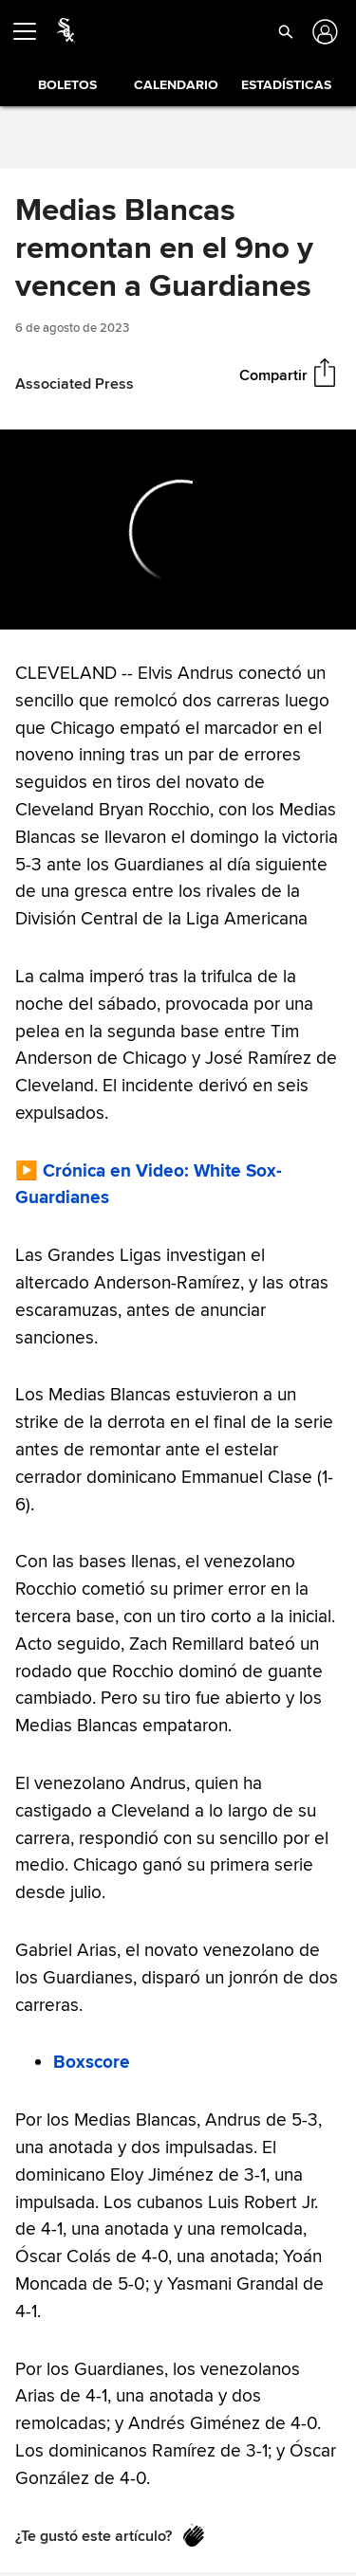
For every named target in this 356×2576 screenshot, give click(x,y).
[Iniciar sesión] (323, 31)
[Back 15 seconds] (22, 605)
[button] (286, 31)
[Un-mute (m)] (128, 605)
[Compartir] (324, 374)
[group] (178, 529)
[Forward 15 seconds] (88, 605)
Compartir (273, 375)
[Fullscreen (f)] (331, 605)
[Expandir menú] (32, 31)
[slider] (178, 579)
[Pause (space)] (55, 605)
